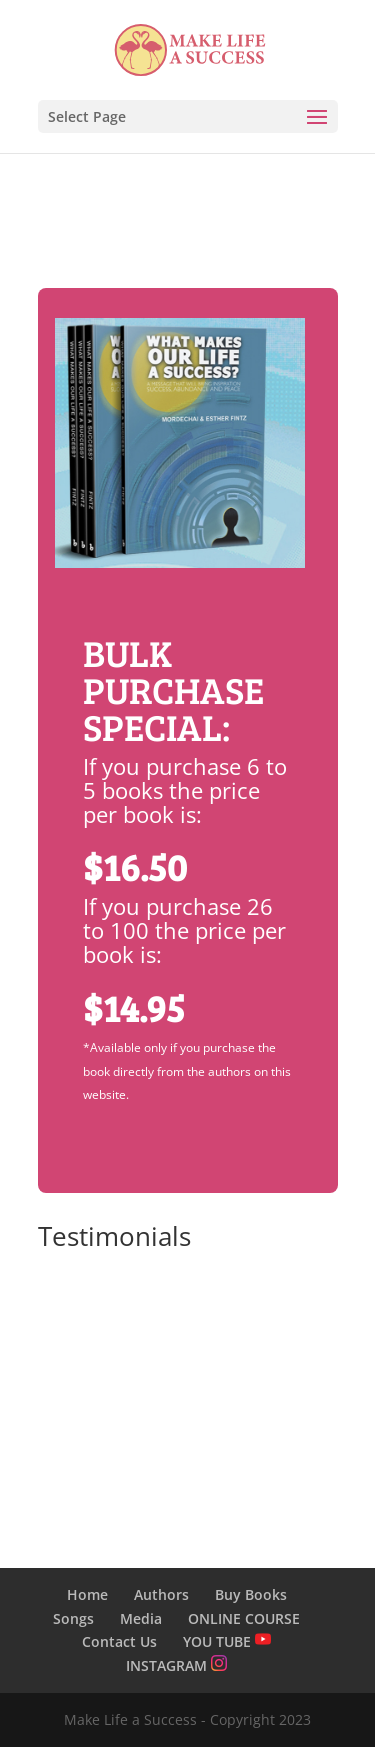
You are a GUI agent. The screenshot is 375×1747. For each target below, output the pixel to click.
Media (141, 1618)
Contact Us (119, 1641)
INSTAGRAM (176, 1665)
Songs (73, 1618)
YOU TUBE (227, 1641)
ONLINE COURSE (244, 1618)
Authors (161, 1594)
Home (87, 1594)
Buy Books (251, 1594)
